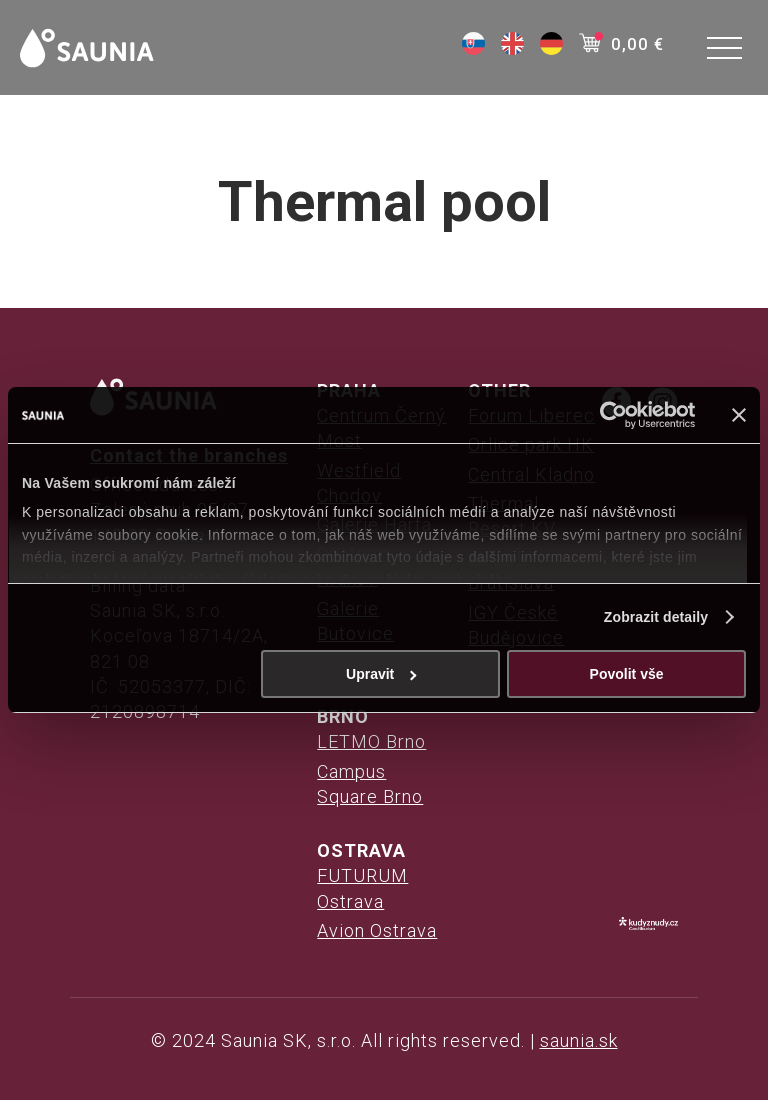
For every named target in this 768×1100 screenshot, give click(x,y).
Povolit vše (627, 674)
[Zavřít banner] (739, 415)
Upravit (381, 674)
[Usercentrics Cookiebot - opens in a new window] (607, 415)
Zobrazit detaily (656, 617)
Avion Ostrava (377, 930)
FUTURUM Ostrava (362, 888)
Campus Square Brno (370, 784)
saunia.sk (579, 1040)
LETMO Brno (371, 741)
